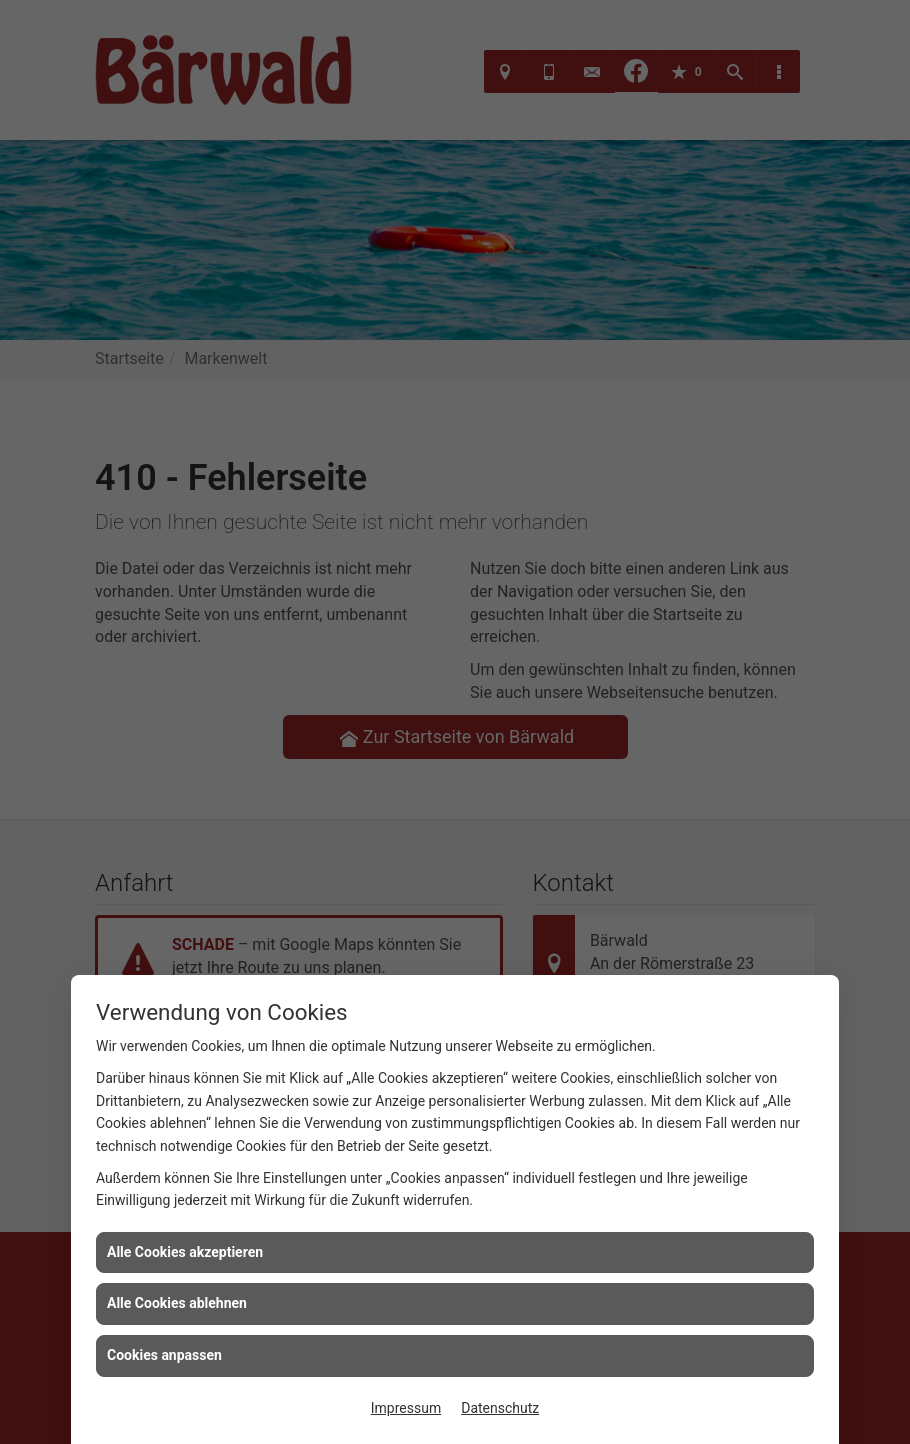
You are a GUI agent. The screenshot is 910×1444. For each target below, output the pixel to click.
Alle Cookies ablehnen (177, 1303)
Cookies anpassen (164, 1355)
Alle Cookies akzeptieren (185, 1252)
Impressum (406, 1408)
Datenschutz (500, 1408)
